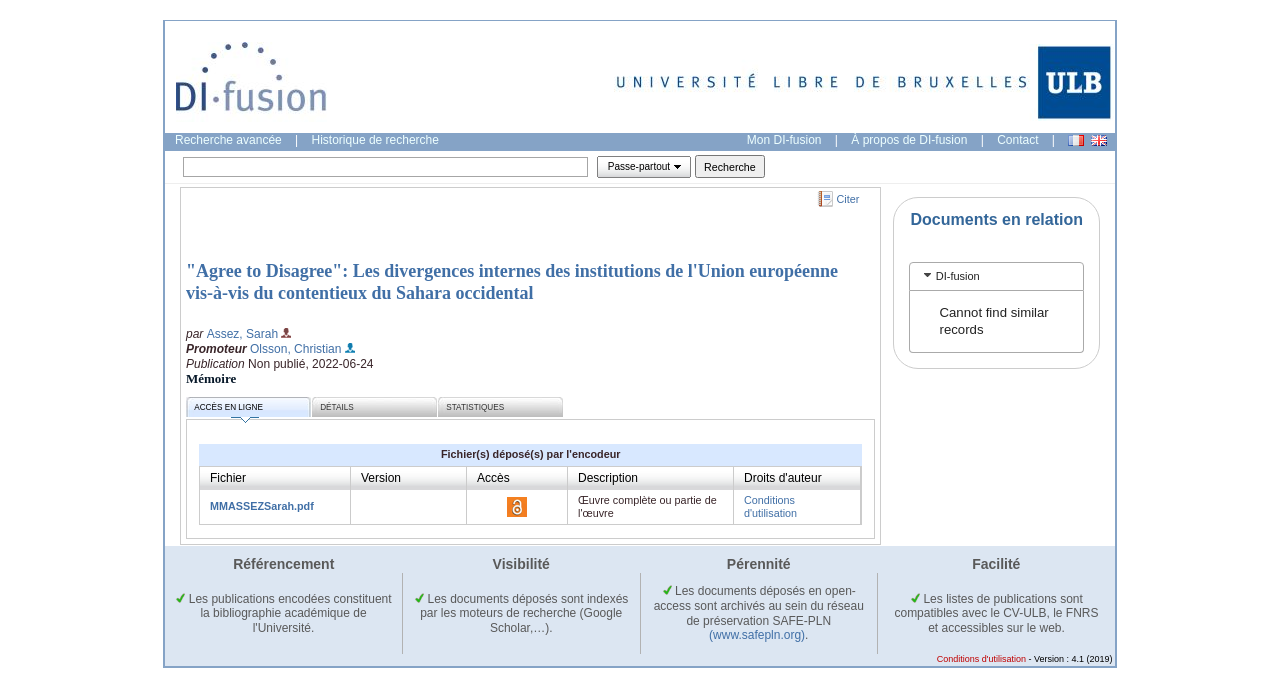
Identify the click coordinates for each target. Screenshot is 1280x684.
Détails (337, 407)
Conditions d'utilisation (770, 506)
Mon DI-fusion (784, 140)
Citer (848, 199)
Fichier (228, 478)
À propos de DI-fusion (909, 140)
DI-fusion (958, 276)
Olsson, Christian (295, 349)
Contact (1017, 140)
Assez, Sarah (242, 334)
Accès (493, 478)
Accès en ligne (228, 410)
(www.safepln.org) (757, 635)
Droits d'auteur (783, 478)
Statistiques (475, 407)
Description (608, 478)
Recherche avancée (228, 140)
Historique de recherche (375, 140)
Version (381, 478)
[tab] (996, 276)
